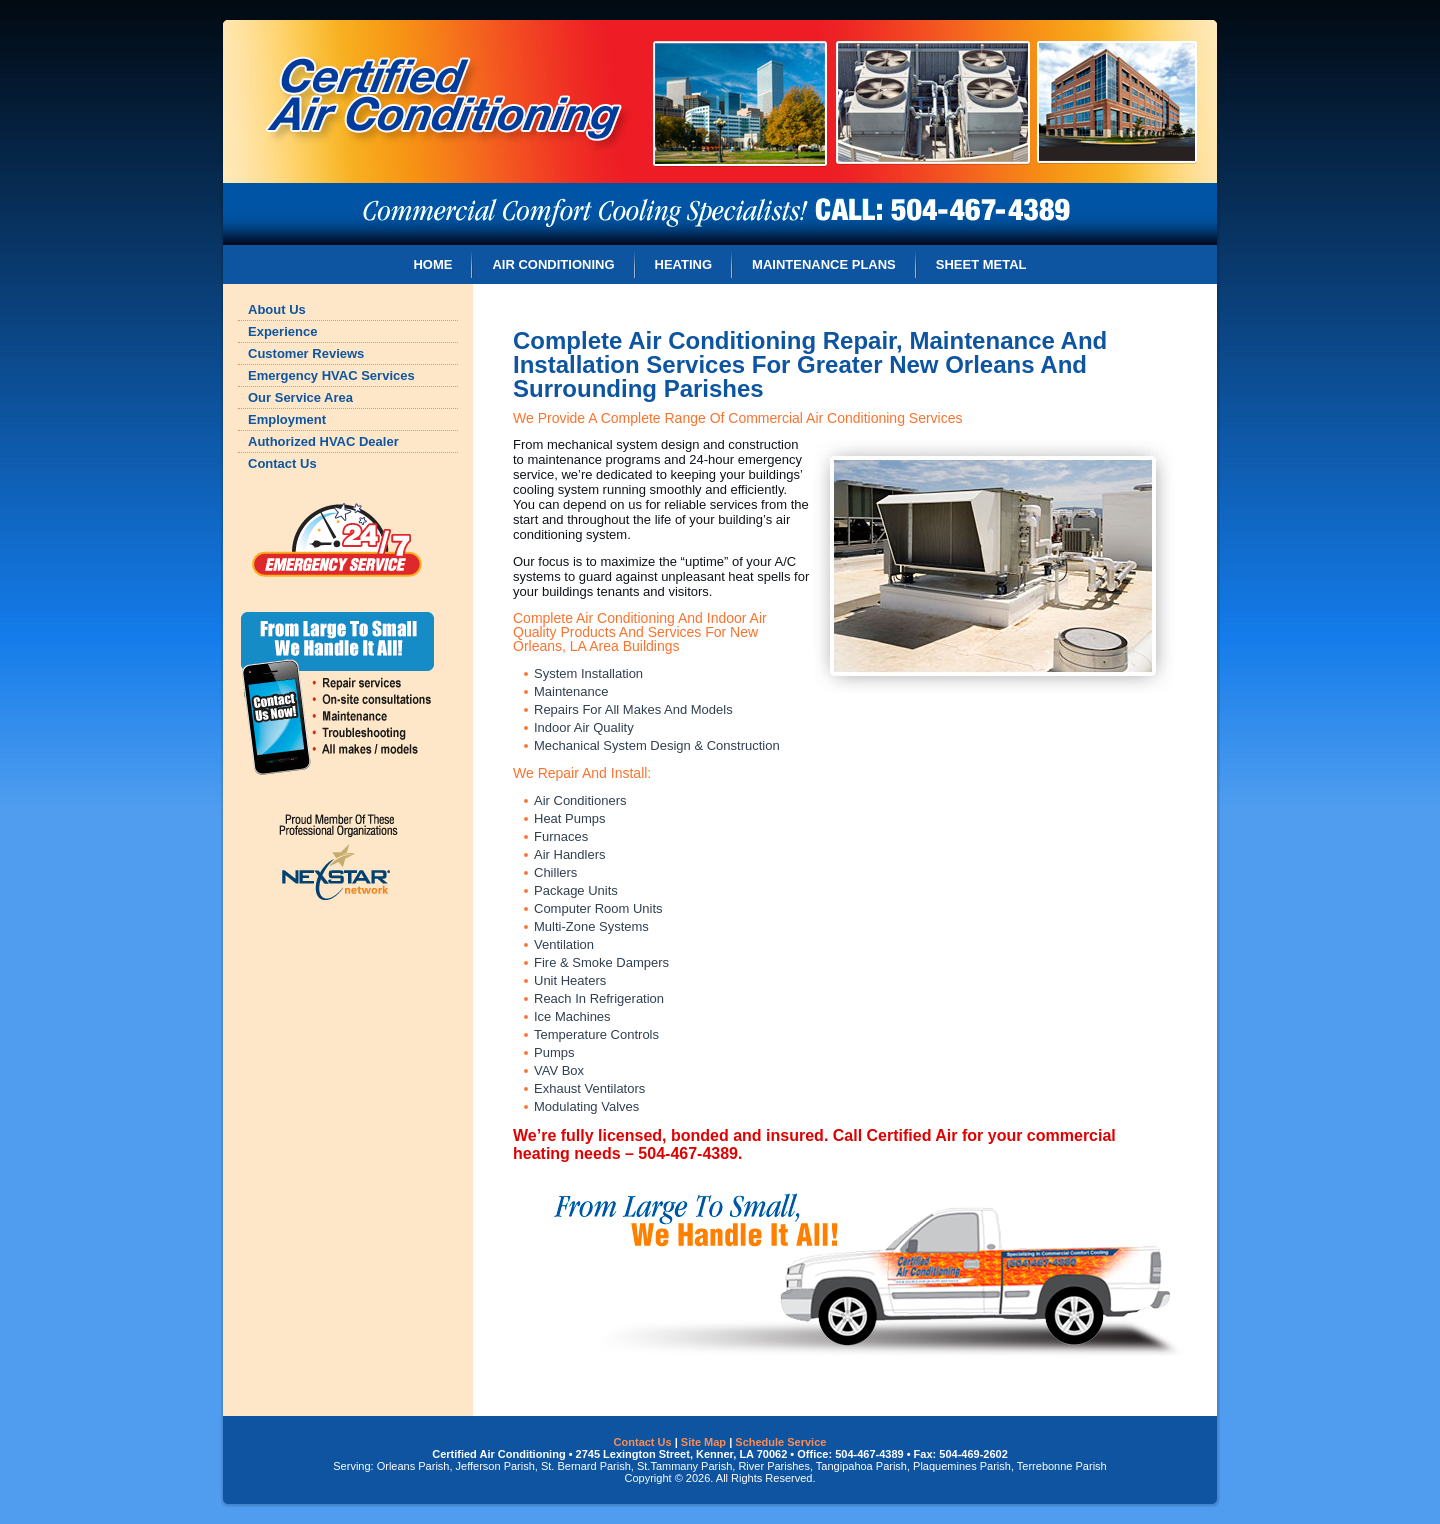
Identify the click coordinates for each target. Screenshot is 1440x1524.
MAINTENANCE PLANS (824, 264)
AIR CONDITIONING (553, 264)
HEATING (684, 264)
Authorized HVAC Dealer (323, 441)
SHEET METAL (981, 264)
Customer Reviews (306, 353)
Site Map (703, 1442)
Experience (282, 331)
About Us (277, 309)
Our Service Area (300, 397)
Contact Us (282, 463)
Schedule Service (780, 1442)
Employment (287, 419)
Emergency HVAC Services (331, 375)
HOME (432, 264)
